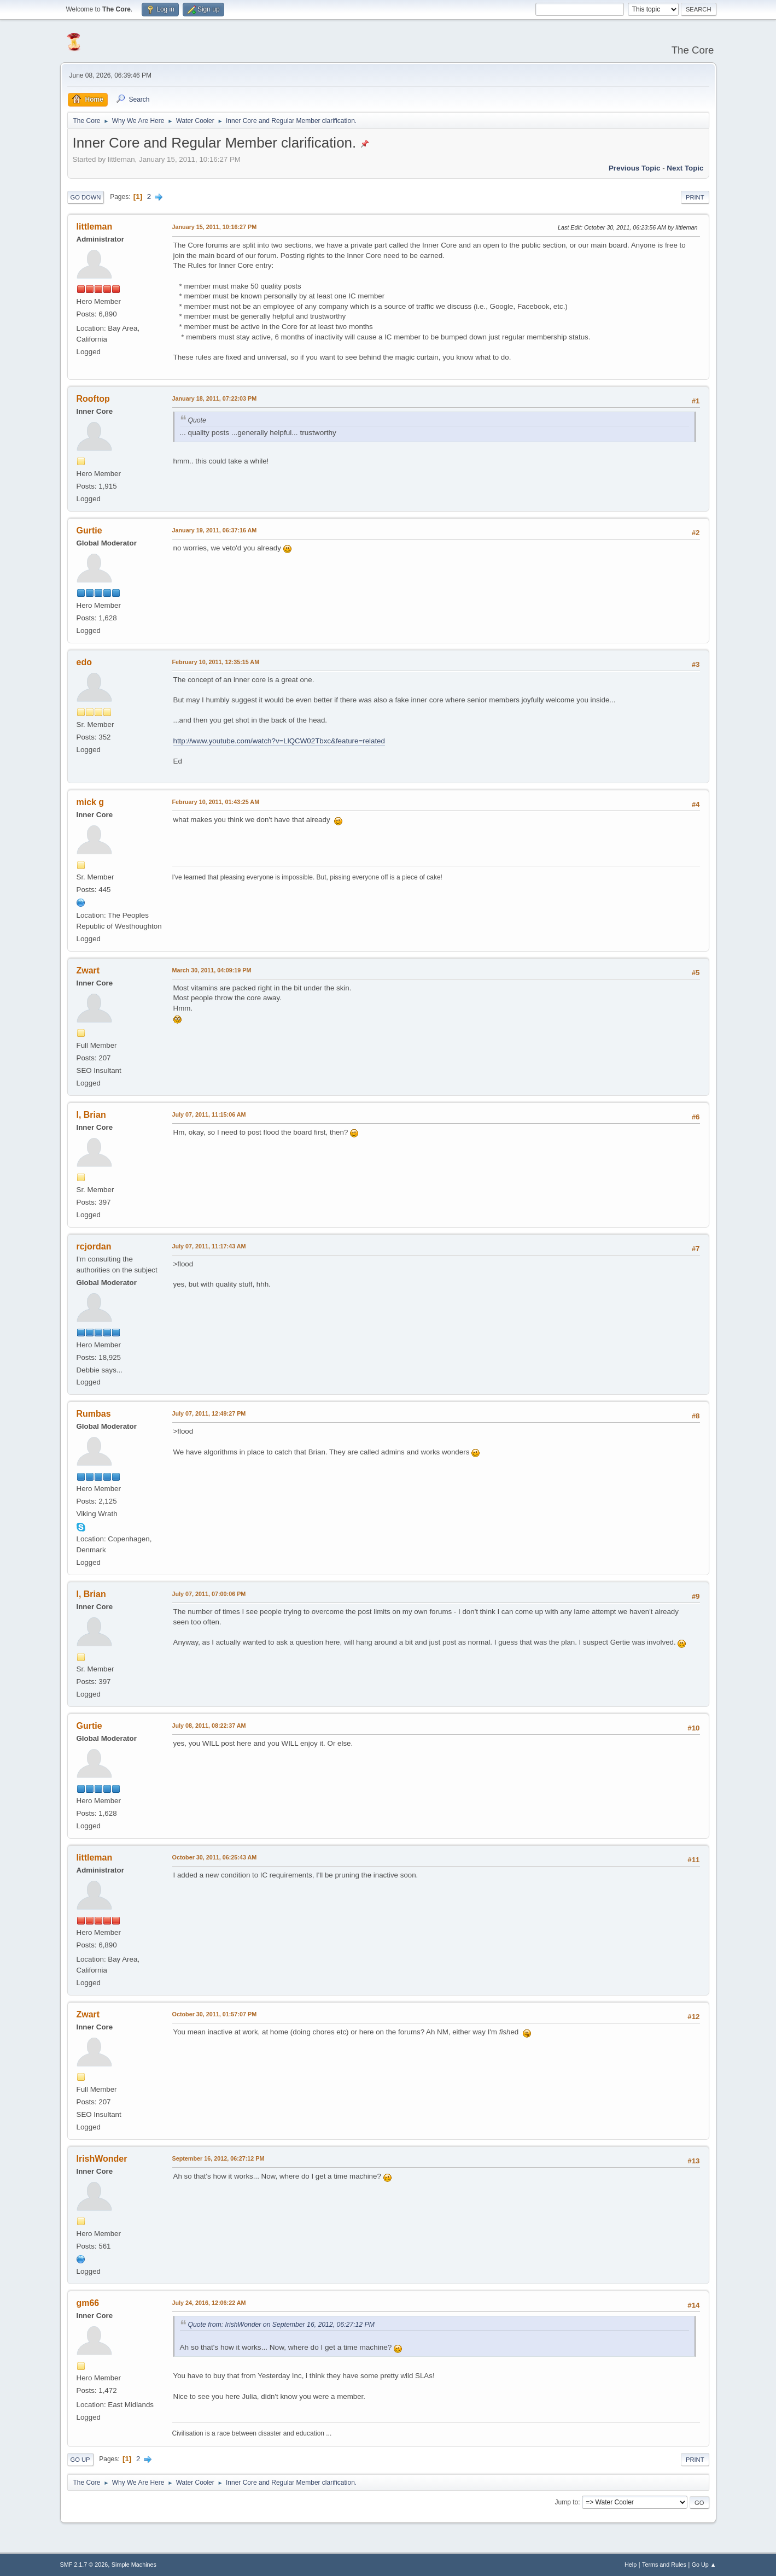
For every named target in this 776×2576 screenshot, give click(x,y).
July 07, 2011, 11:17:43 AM (209, 1246)
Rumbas (94, 1413)
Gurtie (89, 530)
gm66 (88, 2303)
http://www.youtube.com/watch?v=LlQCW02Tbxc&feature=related (279, 741)
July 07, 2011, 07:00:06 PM (209, 1594)
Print (695, 197)
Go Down (86, 197)
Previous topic (635, 168)
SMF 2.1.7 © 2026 (84, 2564)
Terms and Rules (664, 2564)
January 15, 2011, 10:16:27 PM (214, 227)
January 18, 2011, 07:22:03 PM (214, 398)
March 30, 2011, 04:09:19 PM (212, 970)
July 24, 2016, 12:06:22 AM (209, 2302)
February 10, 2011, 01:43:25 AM (216, 802)
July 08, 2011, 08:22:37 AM (209, 1725)
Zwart (88, 970)
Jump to (567, 2502)
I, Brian (91, 1114)
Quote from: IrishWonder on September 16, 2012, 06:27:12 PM (281, 2324)
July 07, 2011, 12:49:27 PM (209, 1413)
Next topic (685, 168)
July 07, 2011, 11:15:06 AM (209, 1114)
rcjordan (94, 1246)
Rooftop (93, 398)
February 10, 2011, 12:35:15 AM (216, 662)
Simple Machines (134, 2564)
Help (631, 2564)
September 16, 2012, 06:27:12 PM (218, 2158)
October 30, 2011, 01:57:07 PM (214, 2014)
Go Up (80, 2459)
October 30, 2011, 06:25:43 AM (214, 1857)
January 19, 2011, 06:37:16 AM (214, 530)
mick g (90, 802)
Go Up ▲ (704, 2564)
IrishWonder (102, 2158)
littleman (95, 226)
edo (84, 662)
